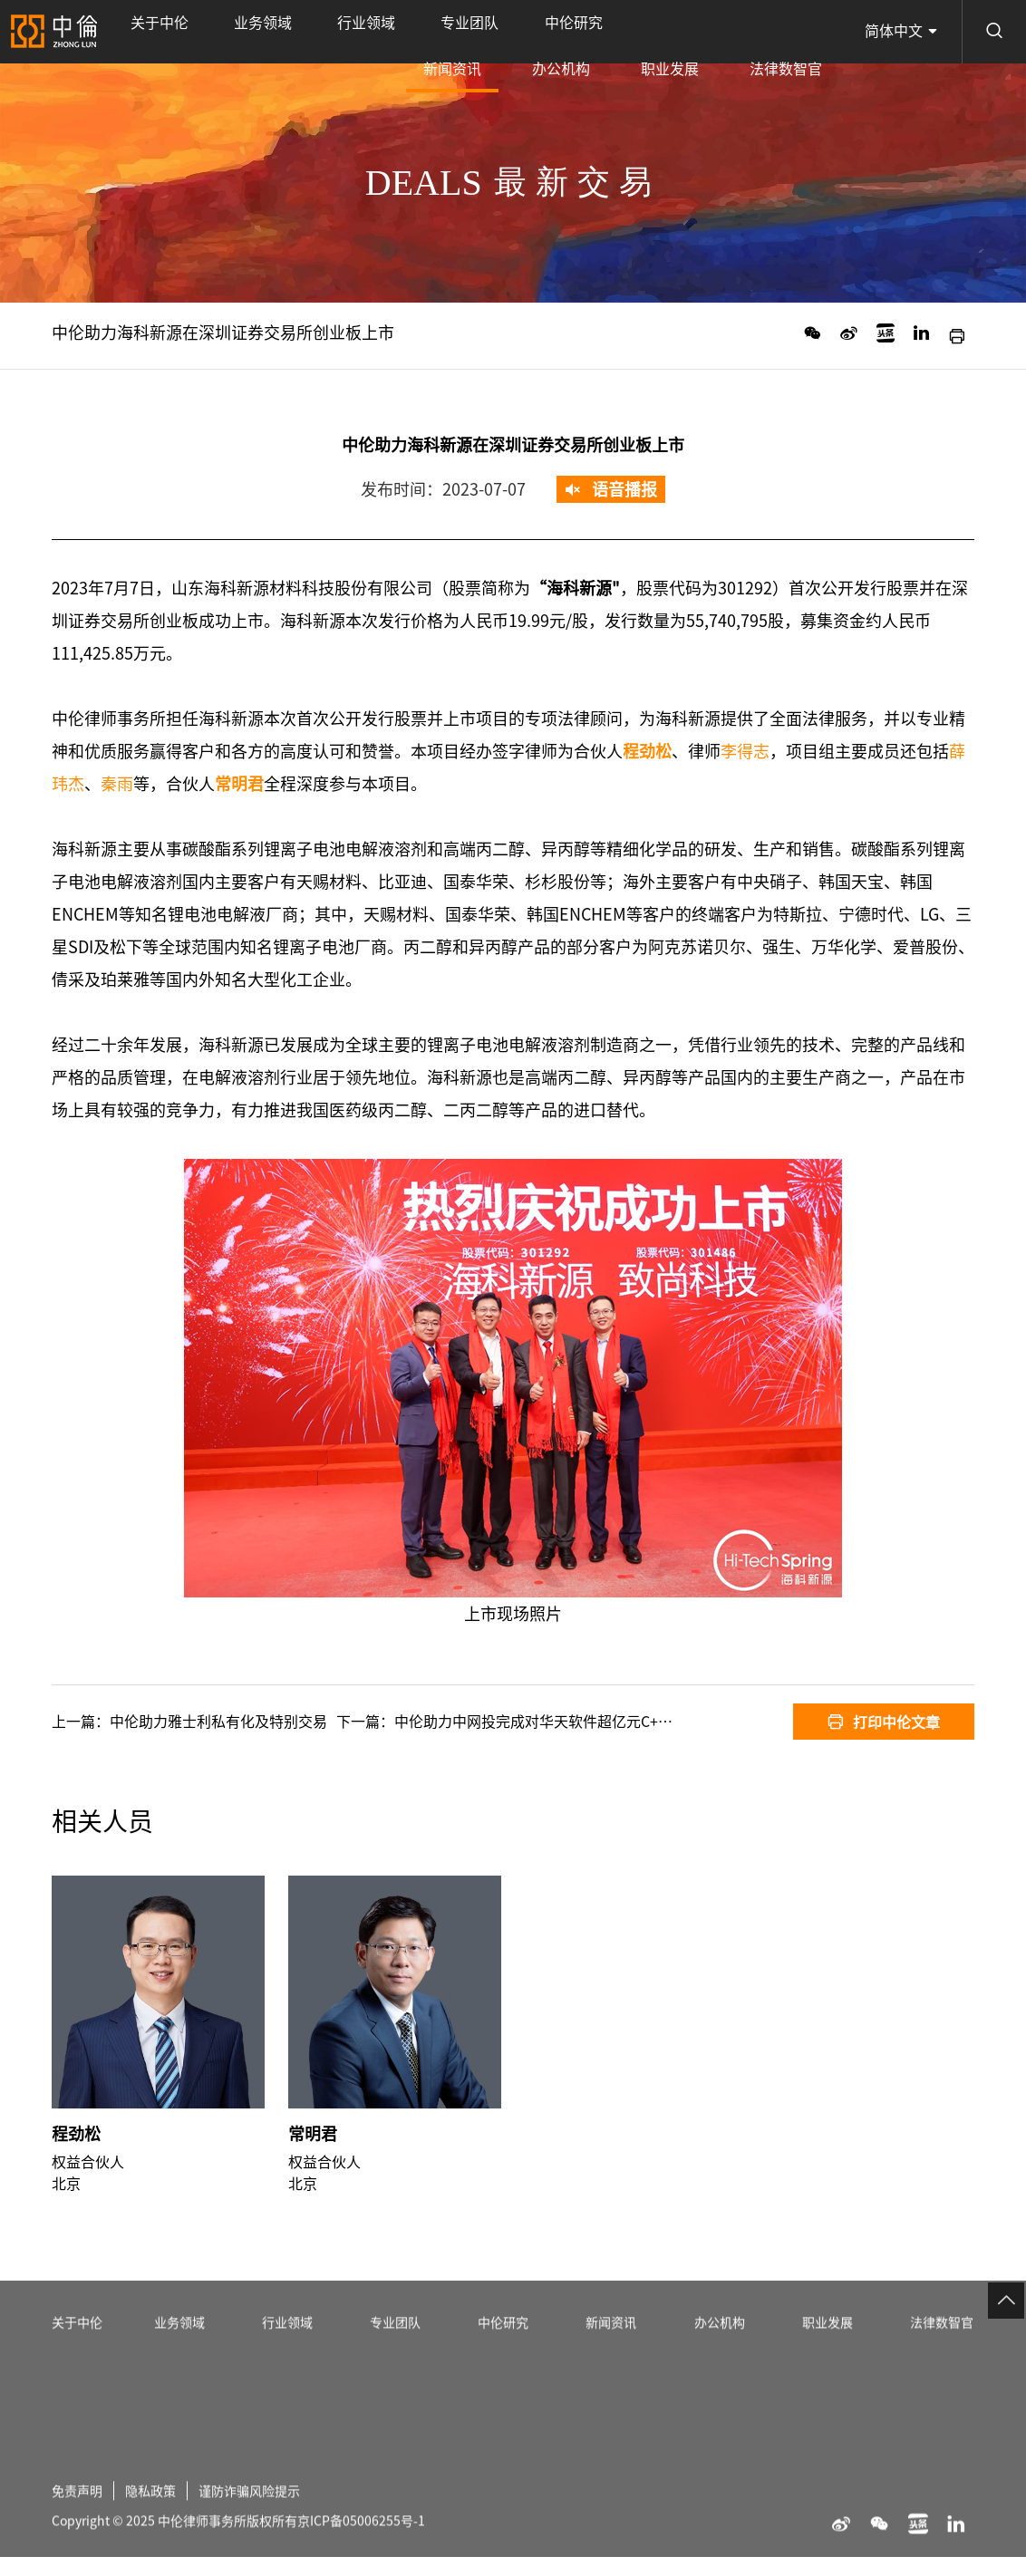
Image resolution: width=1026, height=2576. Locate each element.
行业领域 (279, 31)
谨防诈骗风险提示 (271, 2552)
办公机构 (648, 31)
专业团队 (348, 31)
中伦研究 (417, 31)
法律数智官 (803, 31)
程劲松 (76, 2177)
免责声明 (81, 2552)
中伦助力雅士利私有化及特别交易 (218, 1721)
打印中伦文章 (884, 1721)
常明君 (312, 2177)
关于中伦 (141, 31)
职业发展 (722, 31)
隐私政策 (161, 2552)
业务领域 (210, 31)
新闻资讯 (574, 43)
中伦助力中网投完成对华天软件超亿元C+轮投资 (548, 1721)
